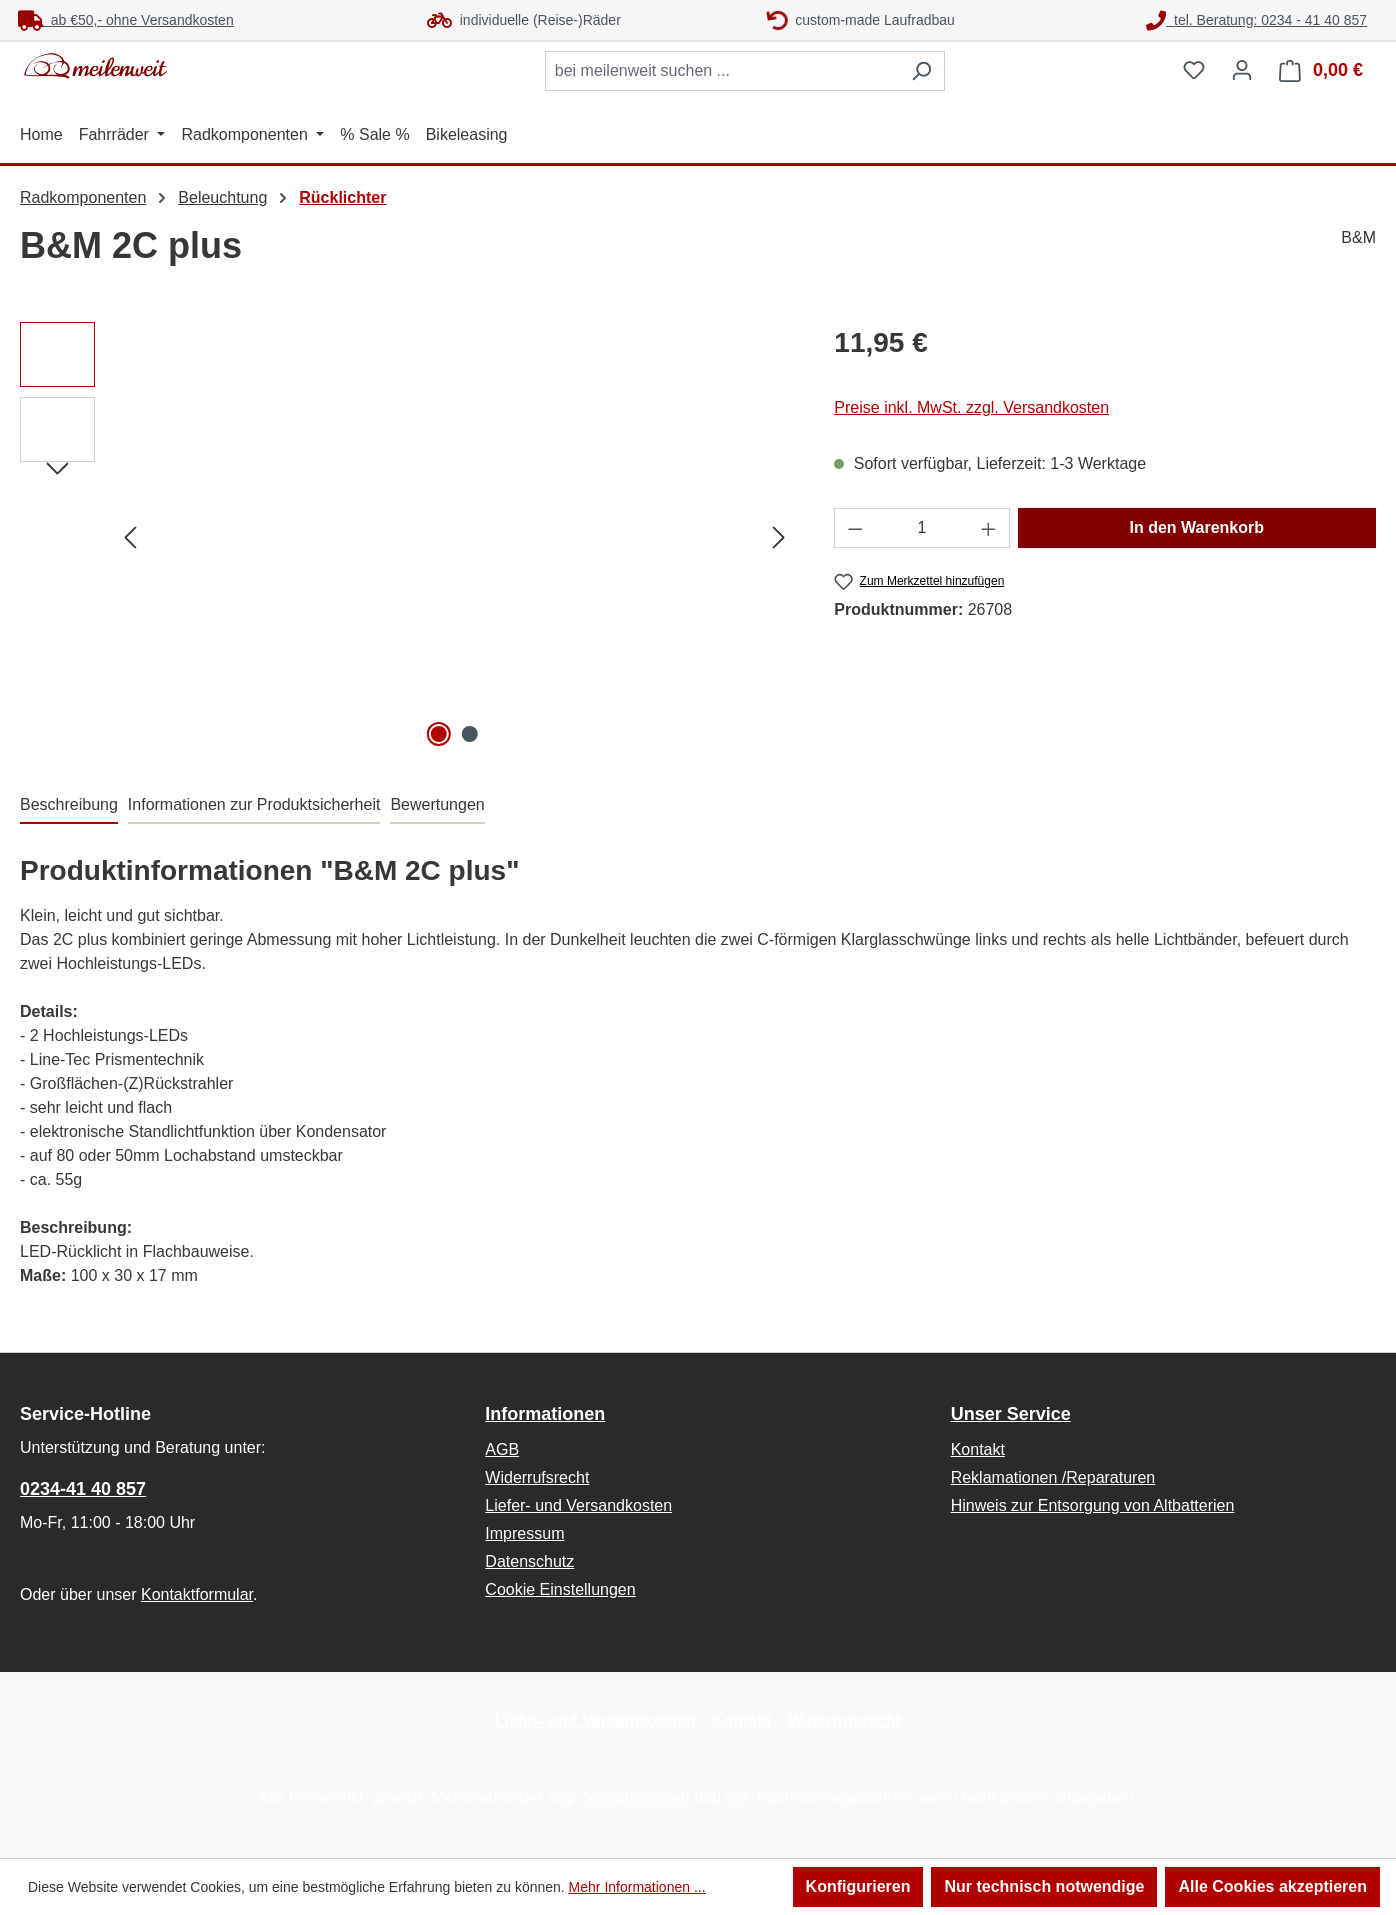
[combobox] (722, 71)
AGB (502, 1449)
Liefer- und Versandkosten (578, 1505)
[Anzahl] (922, 528)
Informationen (545, 1414)
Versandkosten (637, 1797)
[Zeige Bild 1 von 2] (439, 734)
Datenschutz (529, 1561)
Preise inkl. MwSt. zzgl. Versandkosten (971, 407)
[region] (407, 537)
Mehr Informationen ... (637, 1887)
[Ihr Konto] (1242, 70)
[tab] (69, 806)
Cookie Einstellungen (560, 1589)
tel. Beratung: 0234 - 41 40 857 (1256, 20)
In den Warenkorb (1197, 527)
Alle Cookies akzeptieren (1272, 1886)
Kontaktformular (197, 1594)
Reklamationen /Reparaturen (1053, 1477)
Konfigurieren (858, 1886)
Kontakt (978, 1449)
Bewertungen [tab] (437, 804)
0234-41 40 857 (83, 1489)
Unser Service (1011, 1414)
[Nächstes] (779, 537)
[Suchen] (921, 71)
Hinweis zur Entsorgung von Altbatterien (1093, 1505)
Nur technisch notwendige (1044, 1886)
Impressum (524, 1533)
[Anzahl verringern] (855, 528)
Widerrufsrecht (537, 1477)
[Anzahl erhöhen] (989, 528)
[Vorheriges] (130, 537)
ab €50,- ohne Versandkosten (126, 20)
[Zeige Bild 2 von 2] (470, 734)
